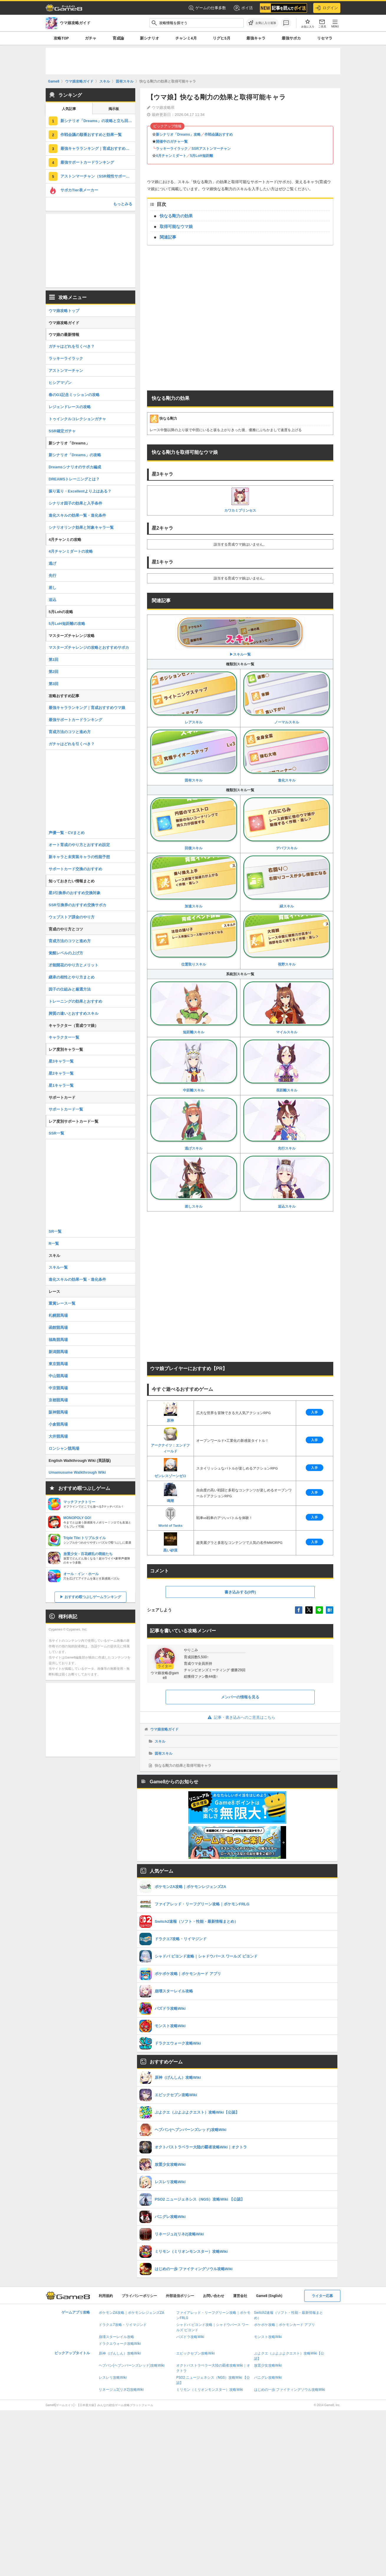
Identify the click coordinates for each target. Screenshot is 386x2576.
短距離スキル (194, 1007)
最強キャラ (255, 38)
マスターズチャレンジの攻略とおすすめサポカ (89, 647)
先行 (52, 575)
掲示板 (113, 109)
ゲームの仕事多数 (207, 8)
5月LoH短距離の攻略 (67, 623)
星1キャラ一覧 (61, 1085)
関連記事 (168, 237)
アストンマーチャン (66, 370)
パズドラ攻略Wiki (190, 2337)
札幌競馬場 (58, 1315)
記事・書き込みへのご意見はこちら (240, 1717)
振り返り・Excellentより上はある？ (80, 491)
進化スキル (287, 755)
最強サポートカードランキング (87, 162)
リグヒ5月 (221, 38)
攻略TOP (61, 38)
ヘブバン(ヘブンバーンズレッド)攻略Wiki (131, 2365)
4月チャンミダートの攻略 (71, 551)
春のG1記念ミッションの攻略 (74, 395)
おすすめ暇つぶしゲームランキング (93, 1597)
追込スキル (287, 1182)
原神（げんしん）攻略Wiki (120, 2353)
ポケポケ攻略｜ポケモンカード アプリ (284, 2325)
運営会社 (240, 2296)
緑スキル (287, 881)
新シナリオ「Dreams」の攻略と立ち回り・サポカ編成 (97, 121)
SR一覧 (55, 1231)
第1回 (53, 659)
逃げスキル (194, 1123)
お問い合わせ (213, 2296)
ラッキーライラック (172, 149)
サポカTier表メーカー (79, 190)
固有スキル (194, 755)
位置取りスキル (194, 939)
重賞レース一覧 (62, 1303)
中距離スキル (194, 1065)
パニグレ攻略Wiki (268, 2377)
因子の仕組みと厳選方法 (70, 989)
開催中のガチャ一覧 (172, 141)
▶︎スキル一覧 (240, 636)
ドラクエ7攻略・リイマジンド (123, 2325)
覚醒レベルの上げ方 (66, 953)
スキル (160, 1741)
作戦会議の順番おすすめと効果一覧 (91, 134)
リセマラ (324, 38)
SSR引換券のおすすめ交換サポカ (77, 905)
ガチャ (90, 38)
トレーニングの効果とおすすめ (75, 1001)
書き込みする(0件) (240, 1592)
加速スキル (194, 881)
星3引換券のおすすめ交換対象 (74, 893)
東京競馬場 (58, 1364)
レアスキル (194, 697)
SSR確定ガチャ (62, 431)
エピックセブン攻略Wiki (195, 2353)
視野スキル (287, 939)
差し (52, 587)
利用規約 (106, 2296)
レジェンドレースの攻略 (70, 407)
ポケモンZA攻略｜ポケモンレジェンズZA (131, 2313)
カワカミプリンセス (240, 500)
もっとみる (122, 204)
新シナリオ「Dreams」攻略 (178, 134)
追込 (52, 599)
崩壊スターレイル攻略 (116, 2337)
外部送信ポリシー (180, 2296)
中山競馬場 (58, 1376)
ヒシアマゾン (60, 382)
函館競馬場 (58, 1327)
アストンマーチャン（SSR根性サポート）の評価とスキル (97, 176)
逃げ (52, 563)
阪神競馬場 (58, 1412)
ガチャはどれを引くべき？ (72, 346)
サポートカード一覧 (66, 1109)
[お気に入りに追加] (262, 23)
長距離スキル (287, 1065)
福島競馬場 (58, 1339)
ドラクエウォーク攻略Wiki (120, 2344)
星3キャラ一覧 (61, 1061)
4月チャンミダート (171, 156)
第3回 (53, 684)
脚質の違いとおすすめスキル (73, 1013)
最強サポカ (291, 38)
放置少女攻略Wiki (268, 2365)
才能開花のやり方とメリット (73, 965)
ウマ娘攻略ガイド (164, 1729)
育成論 (118, 38)
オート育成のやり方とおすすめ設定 (79, 845)
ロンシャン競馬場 (64, 1448)
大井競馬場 (58, 1436)
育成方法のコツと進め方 (70, 732)
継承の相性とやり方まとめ (72, 977)
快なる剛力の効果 (176, 216)
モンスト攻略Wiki (268, 2337)
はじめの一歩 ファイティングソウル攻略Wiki (289, 2390)
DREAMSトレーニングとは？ (74, 479)
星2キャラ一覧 (61, 1073)
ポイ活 (243, 8)
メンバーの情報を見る (240, 1697)
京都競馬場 (58, 1400)
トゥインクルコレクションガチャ (77, 419)
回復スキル (194, 823)
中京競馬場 (58, 1388)
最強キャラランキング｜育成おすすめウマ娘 (97, 148)
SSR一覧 (56, 1133)
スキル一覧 (58, 1267)
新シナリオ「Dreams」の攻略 (75, 455)
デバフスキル (287, 823)
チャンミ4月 (186, 38)
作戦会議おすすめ (218, 134)
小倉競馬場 (58, 1424)
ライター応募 (322, 2296)
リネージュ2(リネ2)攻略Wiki (121, 2390)
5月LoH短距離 (201, 156)
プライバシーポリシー (139, 2296)
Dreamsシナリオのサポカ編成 (75, 467)
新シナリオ (149, 38)
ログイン (327, 8)
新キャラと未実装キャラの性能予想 (79, 857)
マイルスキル (287, 1007)
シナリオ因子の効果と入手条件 (75, 503)
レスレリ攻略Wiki (113, 2377)
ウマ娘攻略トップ (64, 310)
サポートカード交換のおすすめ (75, 869)
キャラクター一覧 (64, 1037)
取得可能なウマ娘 (176, 226)
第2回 (53, 671)
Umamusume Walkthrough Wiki (77, 1472)
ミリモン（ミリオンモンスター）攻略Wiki (209, 2390)
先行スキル (287, 1123)
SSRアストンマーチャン (211, 149)
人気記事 (69, 109)
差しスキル (194, 1182)
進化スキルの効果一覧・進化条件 (77, 515)
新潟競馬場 (58, 1351)
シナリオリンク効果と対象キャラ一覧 (81, 527)
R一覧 (54, 1243)
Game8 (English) (269, 2296)
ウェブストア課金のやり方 (72, 917)
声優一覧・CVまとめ (67, 832)
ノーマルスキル (287, 697)
